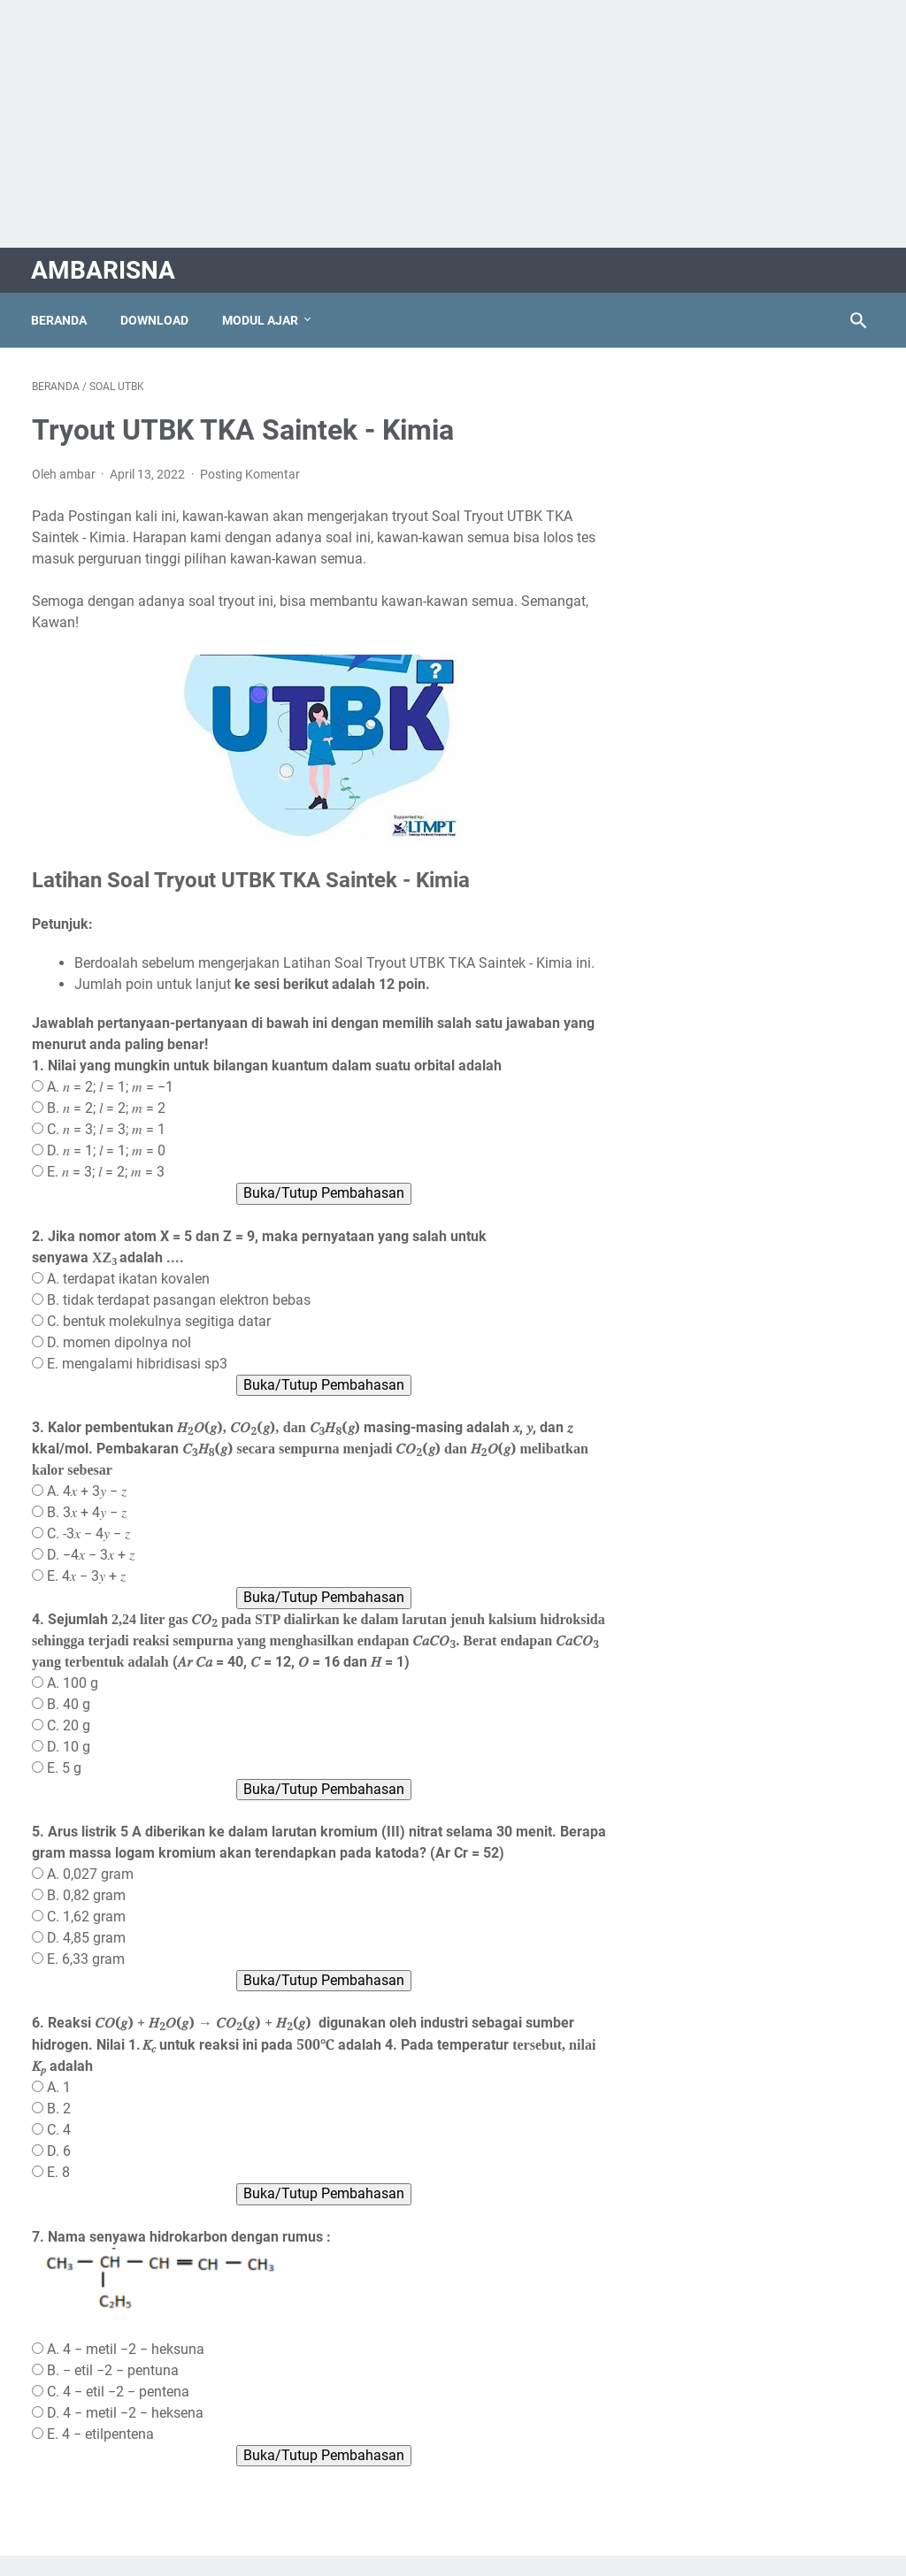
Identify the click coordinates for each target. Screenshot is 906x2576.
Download (155, 317)
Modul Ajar (261, 317)
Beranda (60, 317)
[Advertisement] (453, 124)
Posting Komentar (250, 472)
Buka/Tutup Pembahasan (312, 1213)
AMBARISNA (104, 268)
